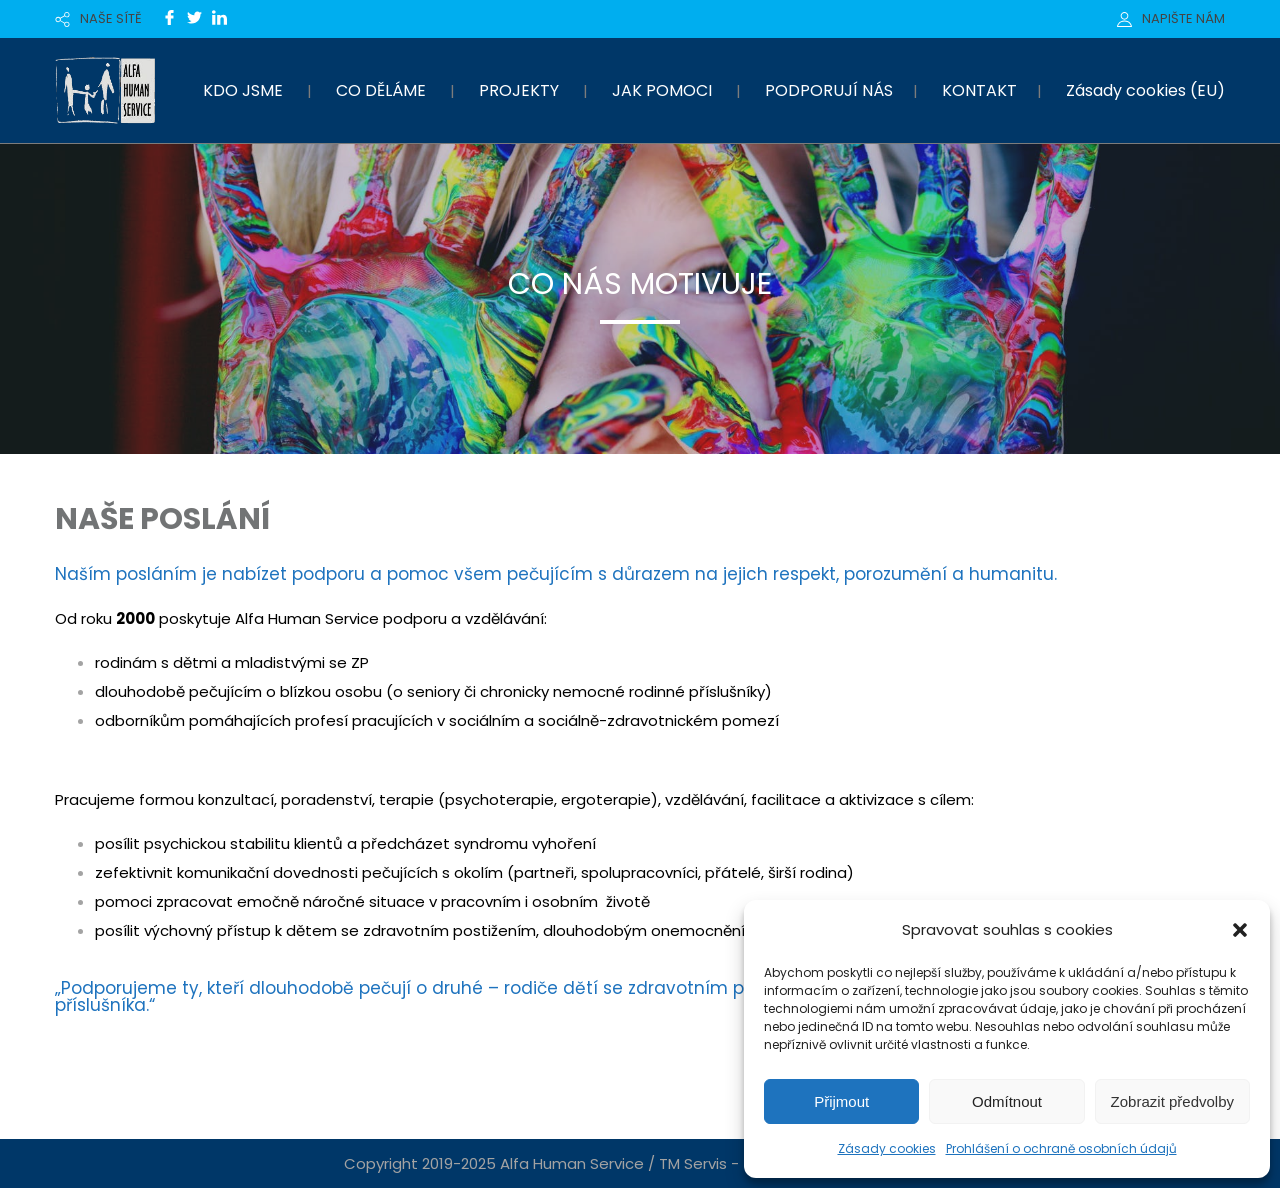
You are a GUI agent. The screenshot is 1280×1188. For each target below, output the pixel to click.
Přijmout (841, 1101)
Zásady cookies (887, 1148)
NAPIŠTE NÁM (1183, 18)
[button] (1240, 930)
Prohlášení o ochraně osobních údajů (1061, 1148)
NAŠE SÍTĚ (111, 18)
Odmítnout (1007, 1101)
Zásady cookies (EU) (1145, 90)
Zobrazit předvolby (1172, 1101)
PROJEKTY (519, 90)
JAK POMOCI (662, 90)
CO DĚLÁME (381, 90)
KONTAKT (979, 90)
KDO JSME (243, 90)
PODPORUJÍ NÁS (829, 90)
